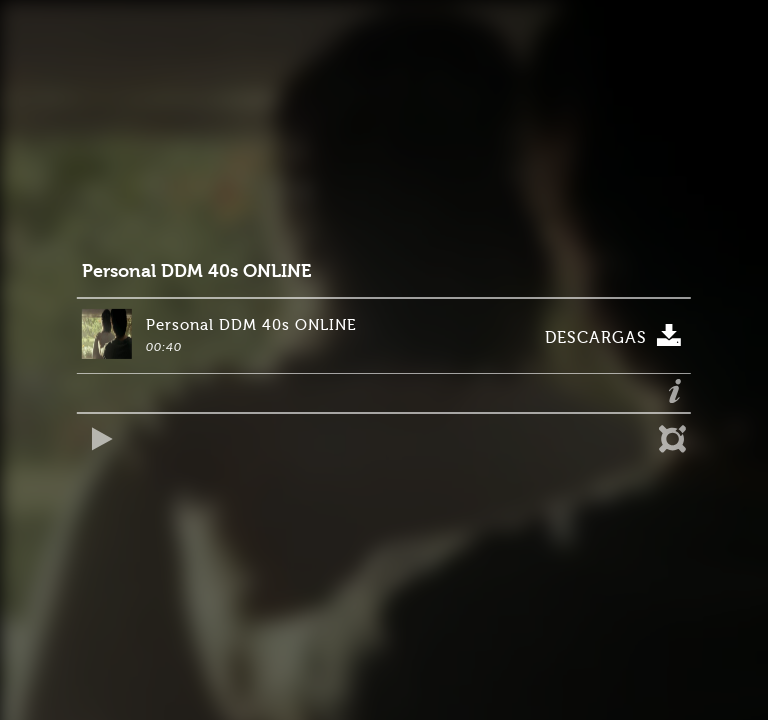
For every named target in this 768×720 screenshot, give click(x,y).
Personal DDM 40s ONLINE (196, 271)
